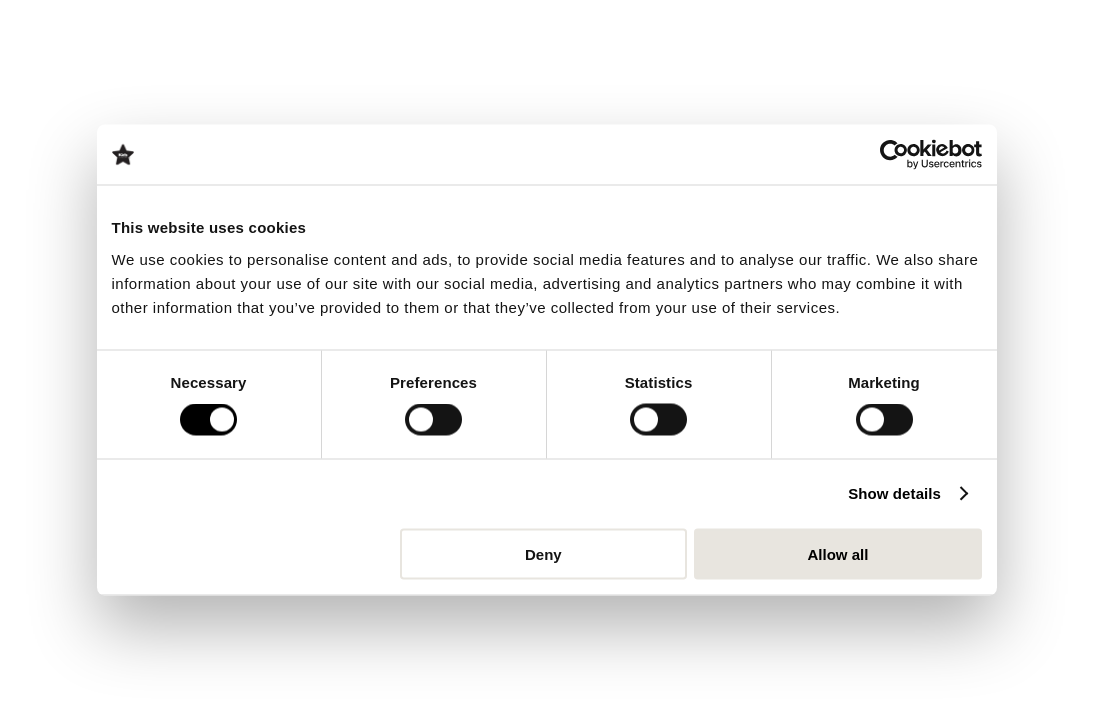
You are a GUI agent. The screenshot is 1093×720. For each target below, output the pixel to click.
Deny (543, 553)
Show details (894, 493)
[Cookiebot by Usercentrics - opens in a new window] (894, 155)
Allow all (838, 553)
